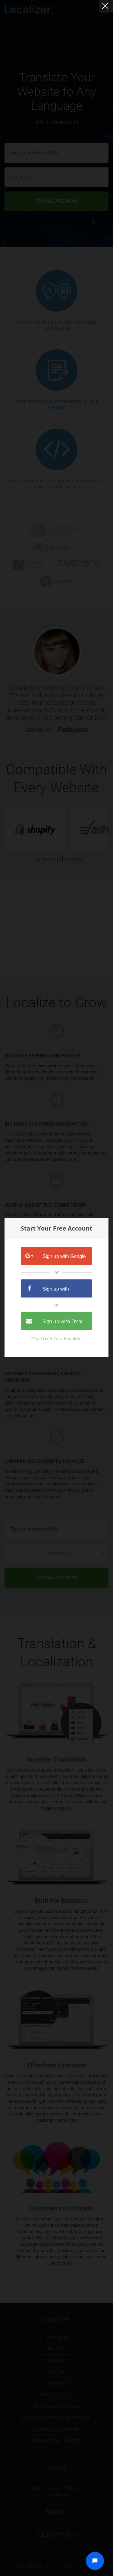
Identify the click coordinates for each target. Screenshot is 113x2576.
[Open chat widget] (95, 2561)
